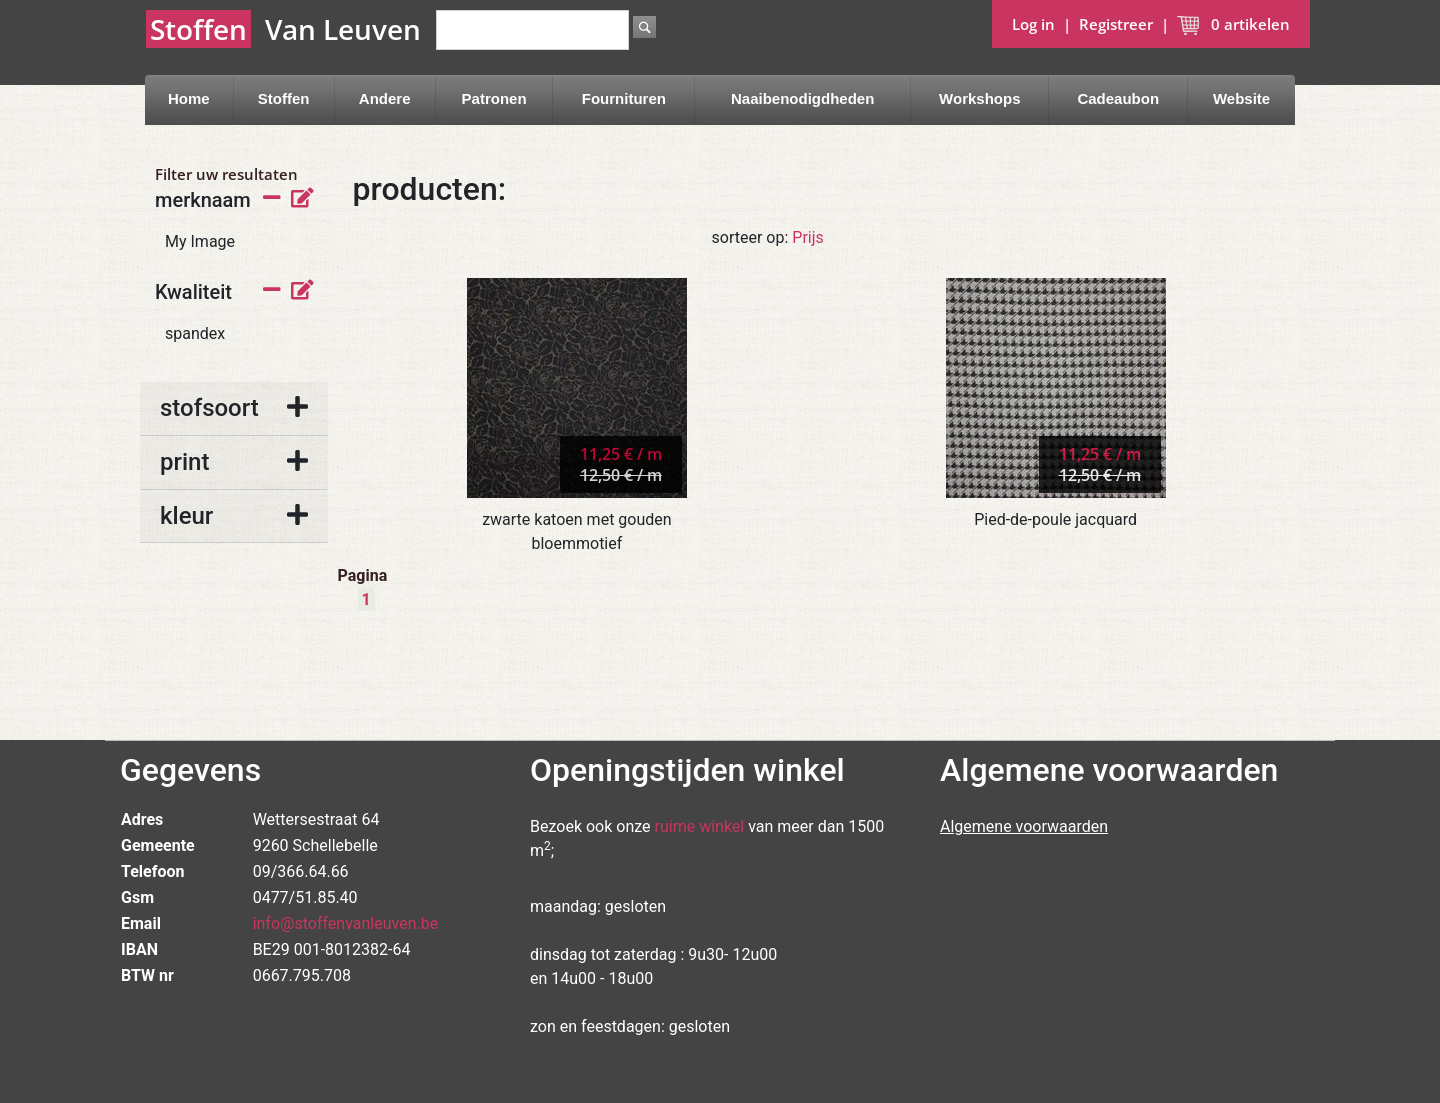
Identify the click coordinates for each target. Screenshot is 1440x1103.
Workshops (979, 98)
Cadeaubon (1118, 98)
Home (189, 98)
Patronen (494, 98)
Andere (385, 98)
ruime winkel (700, 826)
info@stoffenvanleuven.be (346, 923)
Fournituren (624, 98)
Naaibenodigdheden (802, 98)
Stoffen (284, 98)
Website (1241, 98)
